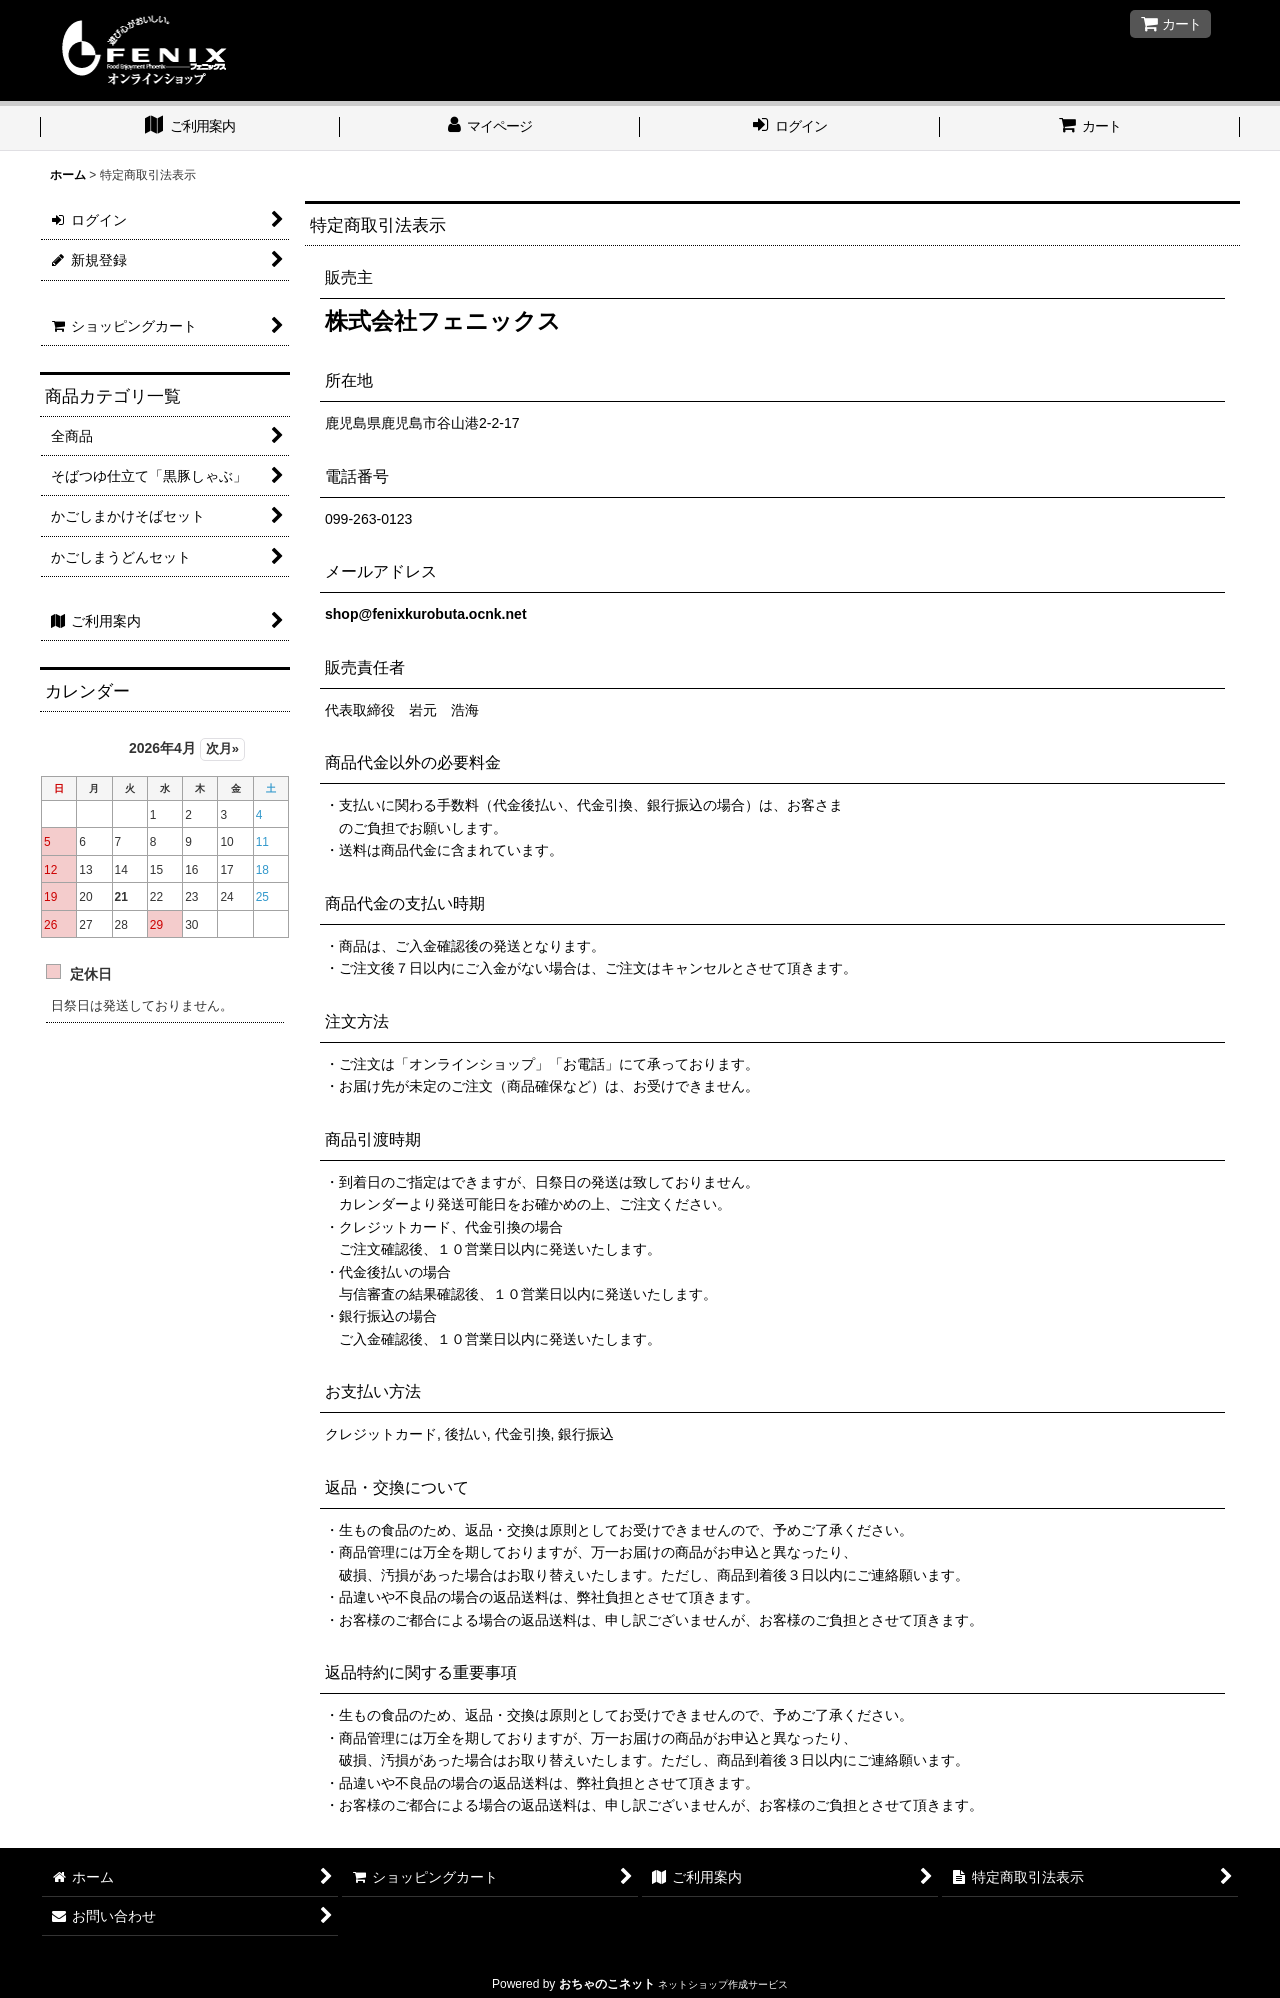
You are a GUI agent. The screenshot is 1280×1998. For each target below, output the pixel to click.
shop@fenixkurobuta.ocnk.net (426, 614)
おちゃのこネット (607, 1984)
